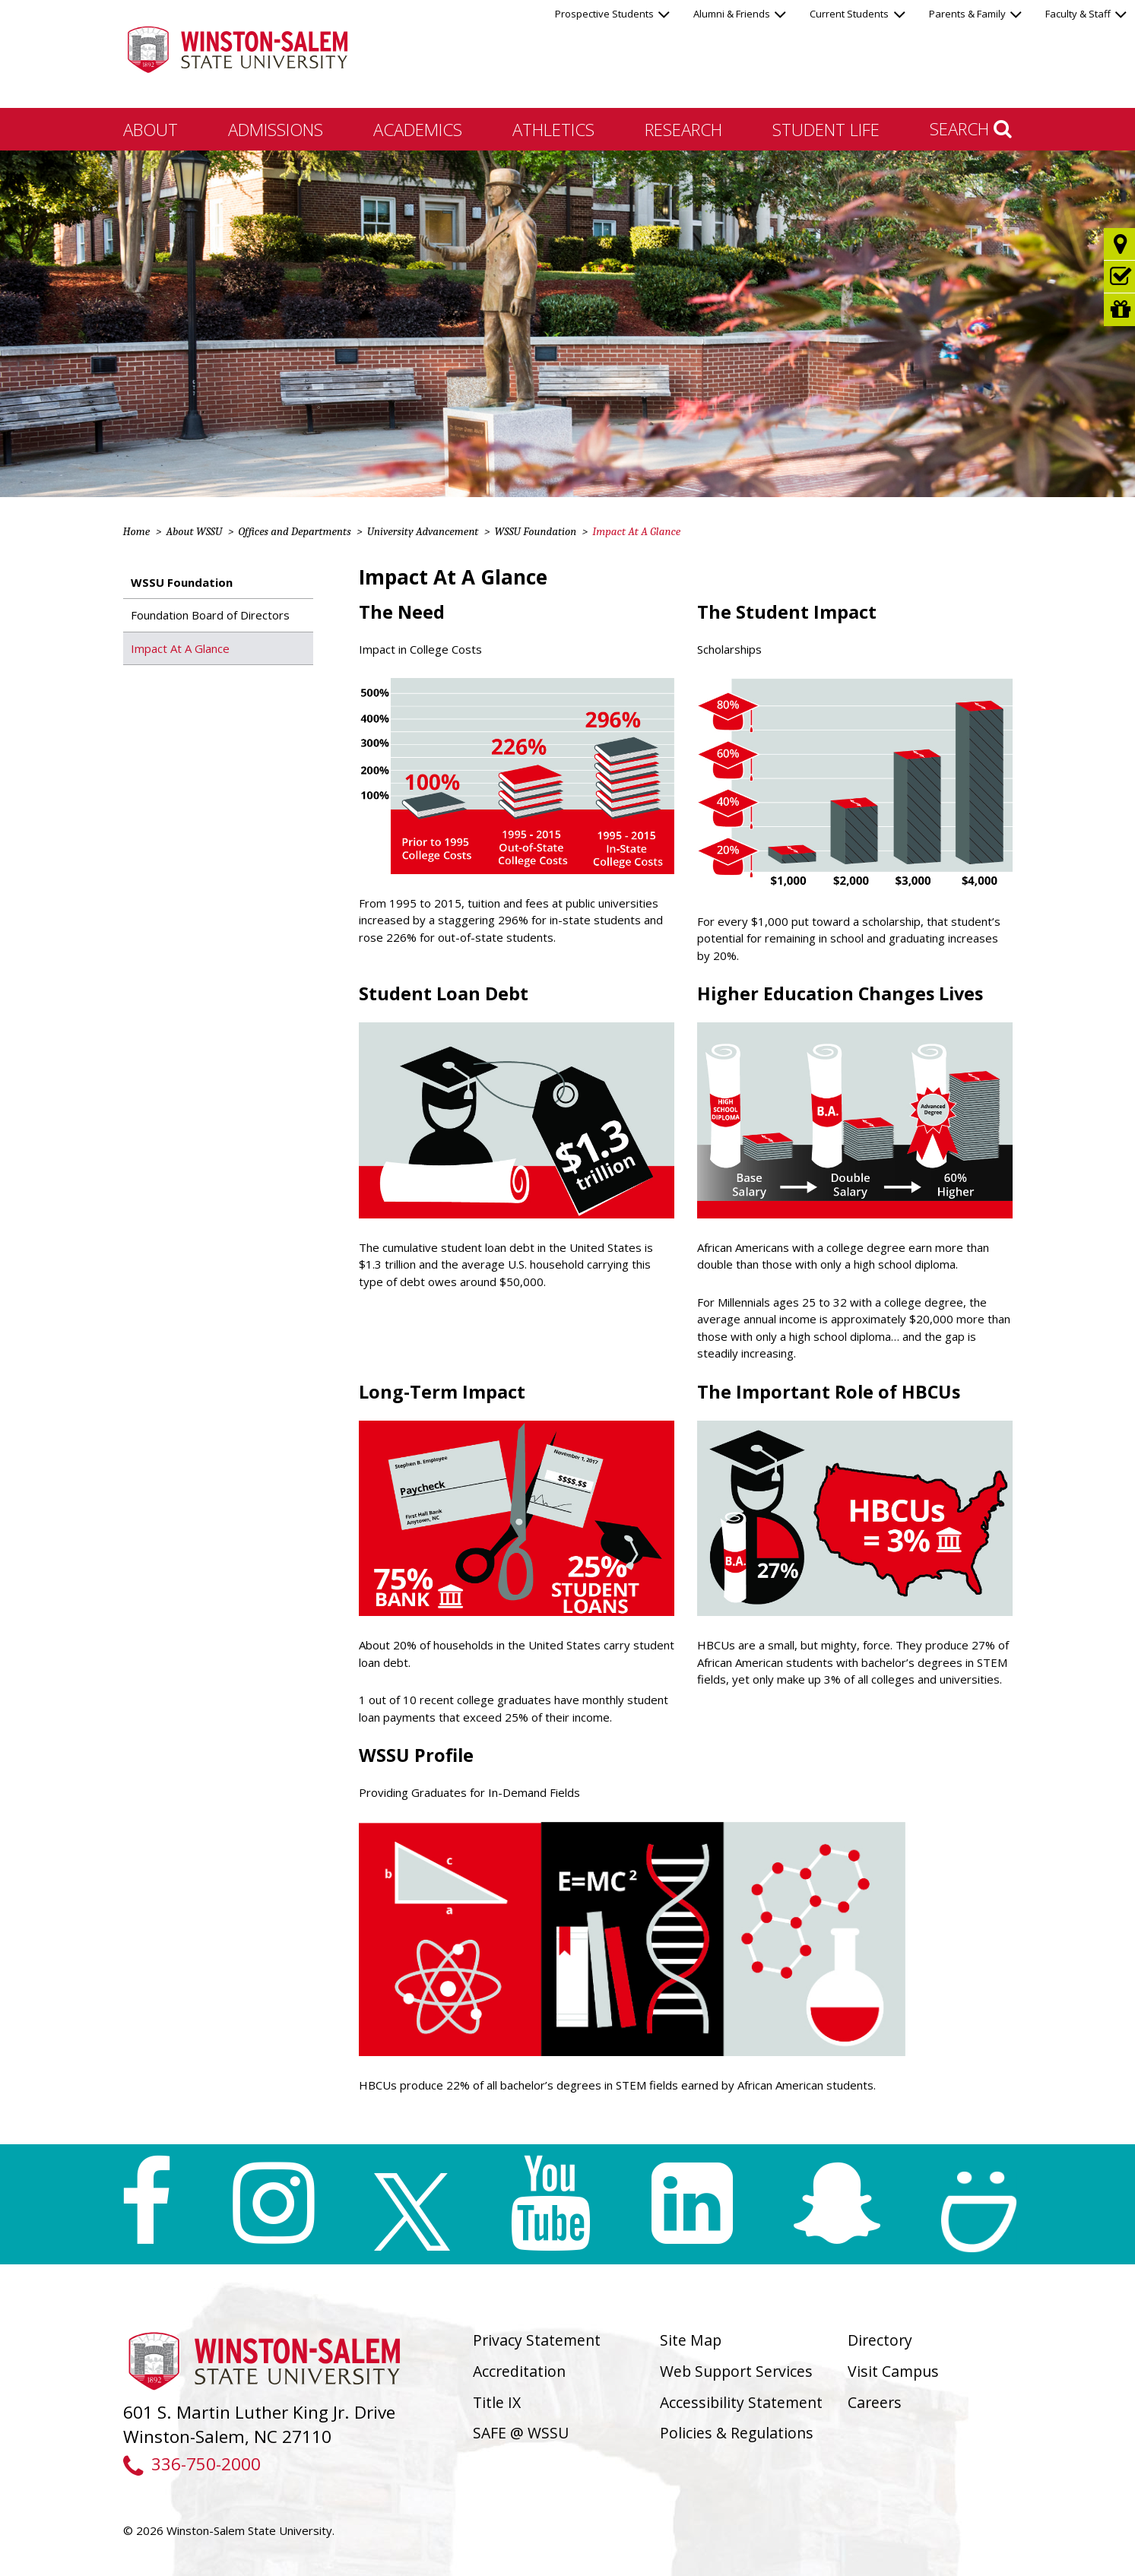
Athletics (553, 129)
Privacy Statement (537, 2340)
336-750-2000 (192, 2464)
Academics (417, 129)
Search (971, 128)
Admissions (275, 129)
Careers (875, 2402)
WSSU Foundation (535, 531)
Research (683, 129)
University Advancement (423, 531)
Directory (880, 2340)
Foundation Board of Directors (210, 615)
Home (137, 531)
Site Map (690, 2340)
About (150, 129)
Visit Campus (893, 2371)
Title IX (497, 2402)
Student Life (826, 129)
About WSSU (194, 531)
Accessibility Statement (741, 2402)
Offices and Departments (294, 531)
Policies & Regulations (736, 2432)
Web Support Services (736, 2371)
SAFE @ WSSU (521, 2432)
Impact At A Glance (180, 648)
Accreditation (519, 2371)
